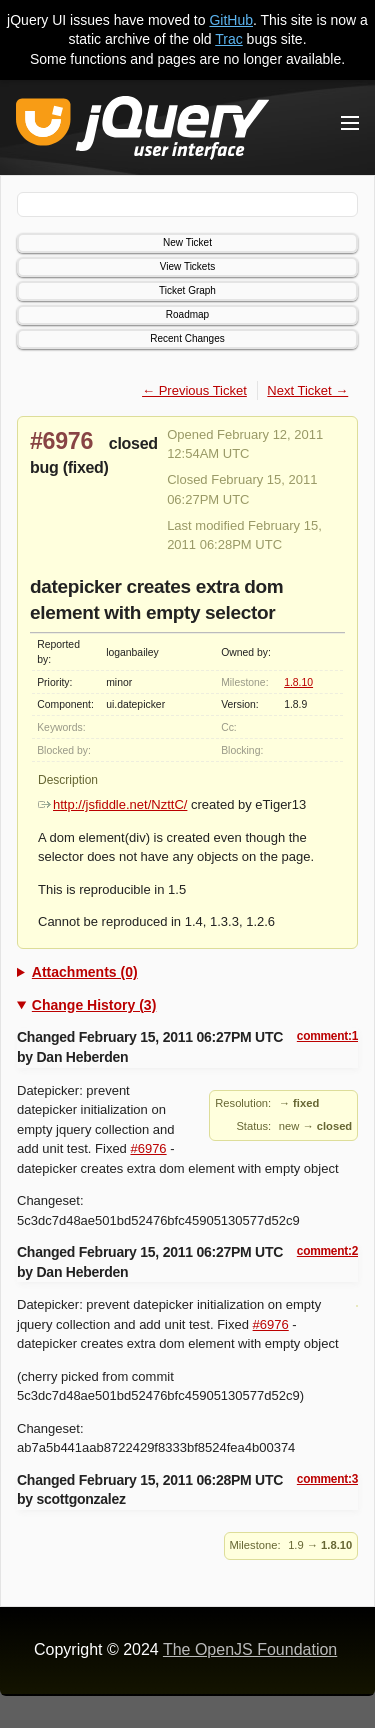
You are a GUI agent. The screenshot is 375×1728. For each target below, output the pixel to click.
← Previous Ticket (194, 390)
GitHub (231, 20)
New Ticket (187, 242)
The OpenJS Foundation (250, 1649)
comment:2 (327, 1251)
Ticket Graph (187, 290)
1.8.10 (298, 682)
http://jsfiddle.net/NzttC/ (112, 804)
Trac (228, 39)
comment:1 (327, 1036)
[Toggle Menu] (350, 123)
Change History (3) (94, 1005)
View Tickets (187, 266)
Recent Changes (187, 338)
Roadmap (187, 314)
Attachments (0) (85, 972)
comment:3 (327, 1479)
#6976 (61, 441)
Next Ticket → (307, 390)
